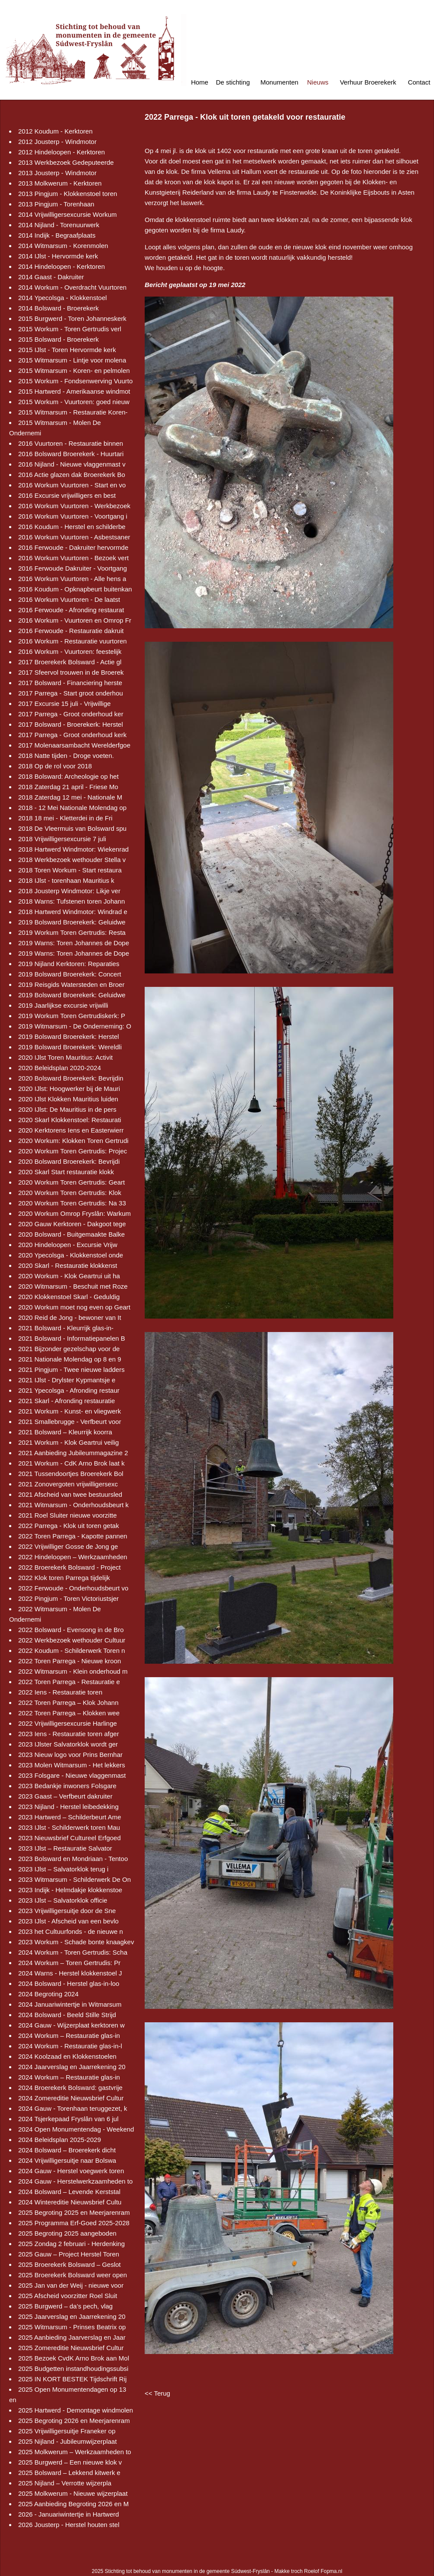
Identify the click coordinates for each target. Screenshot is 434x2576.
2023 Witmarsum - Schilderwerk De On (74, 1879)
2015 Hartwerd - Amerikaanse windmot (74, 391)
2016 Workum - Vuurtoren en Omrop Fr (74, 620)
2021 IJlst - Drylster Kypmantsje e (66, 1380)
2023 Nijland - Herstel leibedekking (68, 1806)
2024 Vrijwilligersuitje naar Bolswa (67, 2160)
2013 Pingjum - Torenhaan (56, 204)
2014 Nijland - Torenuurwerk (58, 225)
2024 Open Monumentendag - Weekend (76, 2129)
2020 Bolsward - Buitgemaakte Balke (71, 1234)
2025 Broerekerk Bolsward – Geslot (69, 2264)
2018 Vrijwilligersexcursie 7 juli (62, 838)
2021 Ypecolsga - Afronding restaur (69, 1390)
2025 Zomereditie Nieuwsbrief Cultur (70, 2347)
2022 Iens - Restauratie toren (60, 1692)
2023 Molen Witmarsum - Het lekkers (71, 1765)
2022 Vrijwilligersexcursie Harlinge (67, 1723)
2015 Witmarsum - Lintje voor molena (72, 360)
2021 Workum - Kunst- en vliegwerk (69, 1411)
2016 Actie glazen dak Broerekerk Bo (71, 474)
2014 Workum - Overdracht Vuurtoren (72, 287)
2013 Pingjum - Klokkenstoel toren (67, 193)
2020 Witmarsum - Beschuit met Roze (73, 1286)
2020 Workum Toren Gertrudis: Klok (69, 1192)
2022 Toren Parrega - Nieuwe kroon (69, 1661)
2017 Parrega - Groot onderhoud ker (70, 714)
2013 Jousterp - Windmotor (57, 172)
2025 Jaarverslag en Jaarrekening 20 (72, 2316)
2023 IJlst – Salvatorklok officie (62, 1900)
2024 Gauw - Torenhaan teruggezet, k (72, 2108)
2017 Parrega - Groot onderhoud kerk (72, 734)
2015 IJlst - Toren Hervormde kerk (67, 349)
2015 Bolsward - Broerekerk (58, 339)
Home (199, 82)
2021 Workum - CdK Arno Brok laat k (71, 1463)
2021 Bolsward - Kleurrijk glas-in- (65, 1328)
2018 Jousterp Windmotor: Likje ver (69, 891)
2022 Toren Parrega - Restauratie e (69, 1681)
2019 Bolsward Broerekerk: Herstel (68, 1036)
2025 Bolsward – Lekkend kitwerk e (69, 2472)
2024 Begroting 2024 (48, 1994)
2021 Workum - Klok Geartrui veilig (68, 1442)
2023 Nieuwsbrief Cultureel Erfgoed (69, 1837)
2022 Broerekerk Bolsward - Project (69, 1567)
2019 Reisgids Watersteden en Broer (71, 984)
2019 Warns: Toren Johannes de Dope (73, 943)
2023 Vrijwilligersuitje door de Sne (67, 1910)
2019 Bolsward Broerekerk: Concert (69, 974)
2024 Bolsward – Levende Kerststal (69, 2191)
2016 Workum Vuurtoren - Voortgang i (72, 516)
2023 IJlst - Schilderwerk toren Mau (69, 1827)
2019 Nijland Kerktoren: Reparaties (68, 963)
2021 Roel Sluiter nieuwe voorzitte (67, 1515)
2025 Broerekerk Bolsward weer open (72, 2275)
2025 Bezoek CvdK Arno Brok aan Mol (73, 2358)
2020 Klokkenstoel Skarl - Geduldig (69, 1296)
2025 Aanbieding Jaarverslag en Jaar (72, 2337)
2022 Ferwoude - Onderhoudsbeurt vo (73, 1588)
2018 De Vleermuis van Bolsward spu (72, 828)
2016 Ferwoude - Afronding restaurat (71, 610)
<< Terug (157, 2393)
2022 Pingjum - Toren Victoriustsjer (68, 1598)
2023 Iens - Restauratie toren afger (68, 1733)
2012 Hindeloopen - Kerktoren (61, 152)
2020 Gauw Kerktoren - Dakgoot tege (72, 1224)
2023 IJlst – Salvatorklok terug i (63, 1869)
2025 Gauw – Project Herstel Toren (68, 2254)
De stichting (232, 82)
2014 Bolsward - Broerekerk (58, 308)
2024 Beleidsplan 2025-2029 (59, 2139)
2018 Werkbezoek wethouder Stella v (72, 859)
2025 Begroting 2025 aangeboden (67, 2233)
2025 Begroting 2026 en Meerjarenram (74, 2420)
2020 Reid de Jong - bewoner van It (69, 1317)
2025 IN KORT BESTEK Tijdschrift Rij (72, 2379)
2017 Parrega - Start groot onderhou (70, 693)
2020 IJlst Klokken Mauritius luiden (68, 1099)
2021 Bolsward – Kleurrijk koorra (65, 1432)
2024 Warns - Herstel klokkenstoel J (70, 1973)
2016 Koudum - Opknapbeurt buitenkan (75, 589)
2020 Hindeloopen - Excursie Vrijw (67, 1244)
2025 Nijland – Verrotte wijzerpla (64, 2483)
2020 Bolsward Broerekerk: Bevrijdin (70, 1078)
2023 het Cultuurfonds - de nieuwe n (70, 1931)
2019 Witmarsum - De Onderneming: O (74, 1026)
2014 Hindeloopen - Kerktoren (61, 266)
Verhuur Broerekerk (368, 82)
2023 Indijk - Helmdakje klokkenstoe (70, 1890)
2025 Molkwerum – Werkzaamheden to (74, 2451)
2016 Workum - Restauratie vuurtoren (72, 641)
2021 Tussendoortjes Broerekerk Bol (70, 1473)
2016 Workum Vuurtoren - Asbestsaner (74, 537)
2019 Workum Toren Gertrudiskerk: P (71, 1015)
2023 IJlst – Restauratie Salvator (65, 1848)
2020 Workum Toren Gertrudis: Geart (71, 1182)
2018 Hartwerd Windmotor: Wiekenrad (73, 849)
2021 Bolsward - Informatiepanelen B (71, 1338)
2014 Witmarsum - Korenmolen (63, 245)
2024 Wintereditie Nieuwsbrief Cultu (69, 2202)
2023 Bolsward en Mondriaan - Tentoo (73, 1858)
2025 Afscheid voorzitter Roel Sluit (67, 2295)
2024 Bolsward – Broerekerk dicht (67, 2150)
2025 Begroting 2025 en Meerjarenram (74, 2212)
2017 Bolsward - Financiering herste (70, 682)
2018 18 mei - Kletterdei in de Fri (65, 818)
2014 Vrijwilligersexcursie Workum (67, 214)
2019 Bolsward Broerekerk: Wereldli (70, 1047)
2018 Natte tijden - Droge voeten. (66, 755)
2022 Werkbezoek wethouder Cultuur (71, 1640)
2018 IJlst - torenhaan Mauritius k (66, 880)
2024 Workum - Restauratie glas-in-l (70, 2046)
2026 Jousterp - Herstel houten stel (68, 2524)
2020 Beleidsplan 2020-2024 (59, 1067)
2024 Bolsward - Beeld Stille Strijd (67, 2014)
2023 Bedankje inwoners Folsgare (67, 1785)
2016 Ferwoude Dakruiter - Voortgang (72, 568)
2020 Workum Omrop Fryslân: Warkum (74, 1213)
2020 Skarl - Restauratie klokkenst (67, 1265)
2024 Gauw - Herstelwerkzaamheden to (75, 2181)
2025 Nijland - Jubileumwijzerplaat (67, 2441)
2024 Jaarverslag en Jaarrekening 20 (72, 2066)
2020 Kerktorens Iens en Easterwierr (70, 1130)
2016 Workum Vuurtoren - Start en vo (72, 485)
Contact (419, 82)
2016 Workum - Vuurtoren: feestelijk (69, 651)
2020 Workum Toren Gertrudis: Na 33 (72, 1203)
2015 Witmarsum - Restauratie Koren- (73, 412)
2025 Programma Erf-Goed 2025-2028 (74, 2223)
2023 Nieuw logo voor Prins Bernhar (70, 1754)
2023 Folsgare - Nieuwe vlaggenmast (72, 1775)
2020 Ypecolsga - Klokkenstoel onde (70, 1255)
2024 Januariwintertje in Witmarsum (69, 2004)
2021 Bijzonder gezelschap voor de (69, 1348)
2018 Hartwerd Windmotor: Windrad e (72, 911)
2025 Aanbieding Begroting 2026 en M (73, 2503)
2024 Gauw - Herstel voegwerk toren (71, 2170)
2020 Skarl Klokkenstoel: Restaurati (69, 1119)
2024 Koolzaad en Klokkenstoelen (67, 2056)
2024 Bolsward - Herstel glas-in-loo (68, 1983)
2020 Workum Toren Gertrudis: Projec (72, 1151)
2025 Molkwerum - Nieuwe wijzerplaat (73, 2493)
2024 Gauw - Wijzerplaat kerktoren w (71, 2025)
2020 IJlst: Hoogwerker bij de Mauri (69, 1088)
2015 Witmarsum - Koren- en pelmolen (74, 370)
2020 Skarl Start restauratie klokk (66, 1171)
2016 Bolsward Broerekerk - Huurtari (70, 453)
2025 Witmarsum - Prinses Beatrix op (72, 2327)
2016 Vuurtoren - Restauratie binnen (70, 443)
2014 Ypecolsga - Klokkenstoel (62, 297)
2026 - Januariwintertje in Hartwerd (68, 2514)
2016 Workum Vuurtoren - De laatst (69, 599)
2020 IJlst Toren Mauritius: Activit (65, 1057)
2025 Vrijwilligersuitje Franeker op (67, 2431)
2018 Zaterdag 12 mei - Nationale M (70, 797)
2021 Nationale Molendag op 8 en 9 (69, 1359)
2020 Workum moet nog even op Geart (74, 1307)
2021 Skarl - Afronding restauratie (66, 1400)
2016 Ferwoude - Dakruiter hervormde (73, 547)
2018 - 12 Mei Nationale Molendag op (72, 807)
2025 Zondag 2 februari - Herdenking (71, 2243)
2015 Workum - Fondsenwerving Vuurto (75, 381)
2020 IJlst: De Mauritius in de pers (67, 1109)
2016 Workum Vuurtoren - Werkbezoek (74, 505)
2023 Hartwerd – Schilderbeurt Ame (69, 1817)
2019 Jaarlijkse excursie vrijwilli (63, 1005)
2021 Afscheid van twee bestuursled (70, 1494)
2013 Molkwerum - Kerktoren (60, 183)
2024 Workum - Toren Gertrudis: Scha (72, 1952)
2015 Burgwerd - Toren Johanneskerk (72, 318)
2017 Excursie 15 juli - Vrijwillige (64, 703)
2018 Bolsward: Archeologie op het (68, 776)
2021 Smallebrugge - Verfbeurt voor (69, 1421)
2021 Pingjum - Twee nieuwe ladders (71, 1369)
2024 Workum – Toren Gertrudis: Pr (69, 1962)
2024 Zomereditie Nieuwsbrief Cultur (70, 2098)
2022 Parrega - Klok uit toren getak (68, 1525)
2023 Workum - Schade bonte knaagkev (76, 1942)
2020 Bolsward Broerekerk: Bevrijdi (69, 1161)
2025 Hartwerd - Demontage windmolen (75, 2410)
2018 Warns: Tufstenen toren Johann (71, 901)
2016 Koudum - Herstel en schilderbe (72, 526)
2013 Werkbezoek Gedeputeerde (66, 162)
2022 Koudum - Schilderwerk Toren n (71, 1650)
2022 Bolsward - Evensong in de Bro (70, 1629)
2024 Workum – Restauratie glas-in (69, 2035)
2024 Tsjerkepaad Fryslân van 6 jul (68, 2118)
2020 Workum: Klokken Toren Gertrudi (73, 1140)
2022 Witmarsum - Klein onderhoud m (73, 1671)
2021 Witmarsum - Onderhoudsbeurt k (73, 1504)
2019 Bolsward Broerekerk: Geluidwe (72, 922)
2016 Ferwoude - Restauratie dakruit (70, 630)
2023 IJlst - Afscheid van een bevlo (68, 1921)
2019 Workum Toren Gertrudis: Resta (72, 932)
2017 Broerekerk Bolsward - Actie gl (69, 662)
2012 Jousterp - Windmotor (57, 141)
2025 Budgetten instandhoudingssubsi (73, 2368)
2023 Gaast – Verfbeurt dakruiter (65, 1796)
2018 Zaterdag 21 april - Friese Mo (68, 786)
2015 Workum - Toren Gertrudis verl (69, 329)
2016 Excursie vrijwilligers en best (67, 495)
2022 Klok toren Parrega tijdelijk (64, 1577)
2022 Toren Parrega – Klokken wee (69, 1713)
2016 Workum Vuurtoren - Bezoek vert (73, 558)
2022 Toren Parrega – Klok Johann (68, 1702)
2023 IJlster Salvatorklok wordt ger (68, 1744)
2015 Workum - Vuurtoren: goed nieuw (74, 401)
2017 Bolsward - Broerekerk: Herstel (70, 724)
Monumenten (279, 82)
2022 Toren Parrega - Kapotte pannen (72, 1536)
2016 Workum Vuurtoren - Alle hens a (72, 578)
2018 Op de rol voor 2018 (55, 766)
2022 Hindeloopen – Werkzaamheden (72, 1557)
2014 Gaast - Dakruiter (51, 277)
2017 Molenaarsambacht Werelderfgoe (74, 745)
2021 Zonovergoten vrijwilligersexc (68, 1484)
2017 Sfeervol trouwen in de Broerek (70, 672)
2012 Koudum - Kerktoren (55, 131)
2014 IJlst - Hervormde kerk (58, 256)
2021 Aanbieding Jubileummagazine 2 (73, 1452)
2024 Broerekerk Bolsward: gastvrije (70, 2087)
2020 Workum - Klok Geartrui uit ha (69, 1276)
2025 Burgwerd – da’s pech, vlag (65, 2306)
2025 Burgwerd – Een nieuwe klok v (70, 2462)
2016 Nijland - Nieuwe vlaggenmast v (72, 464)
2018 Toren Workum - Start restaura (70, 870)
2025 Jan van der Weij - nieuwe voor (70, 2285)
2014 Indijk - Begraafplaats (56, 235)
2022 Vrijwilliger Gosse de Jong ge (68, 1546)
